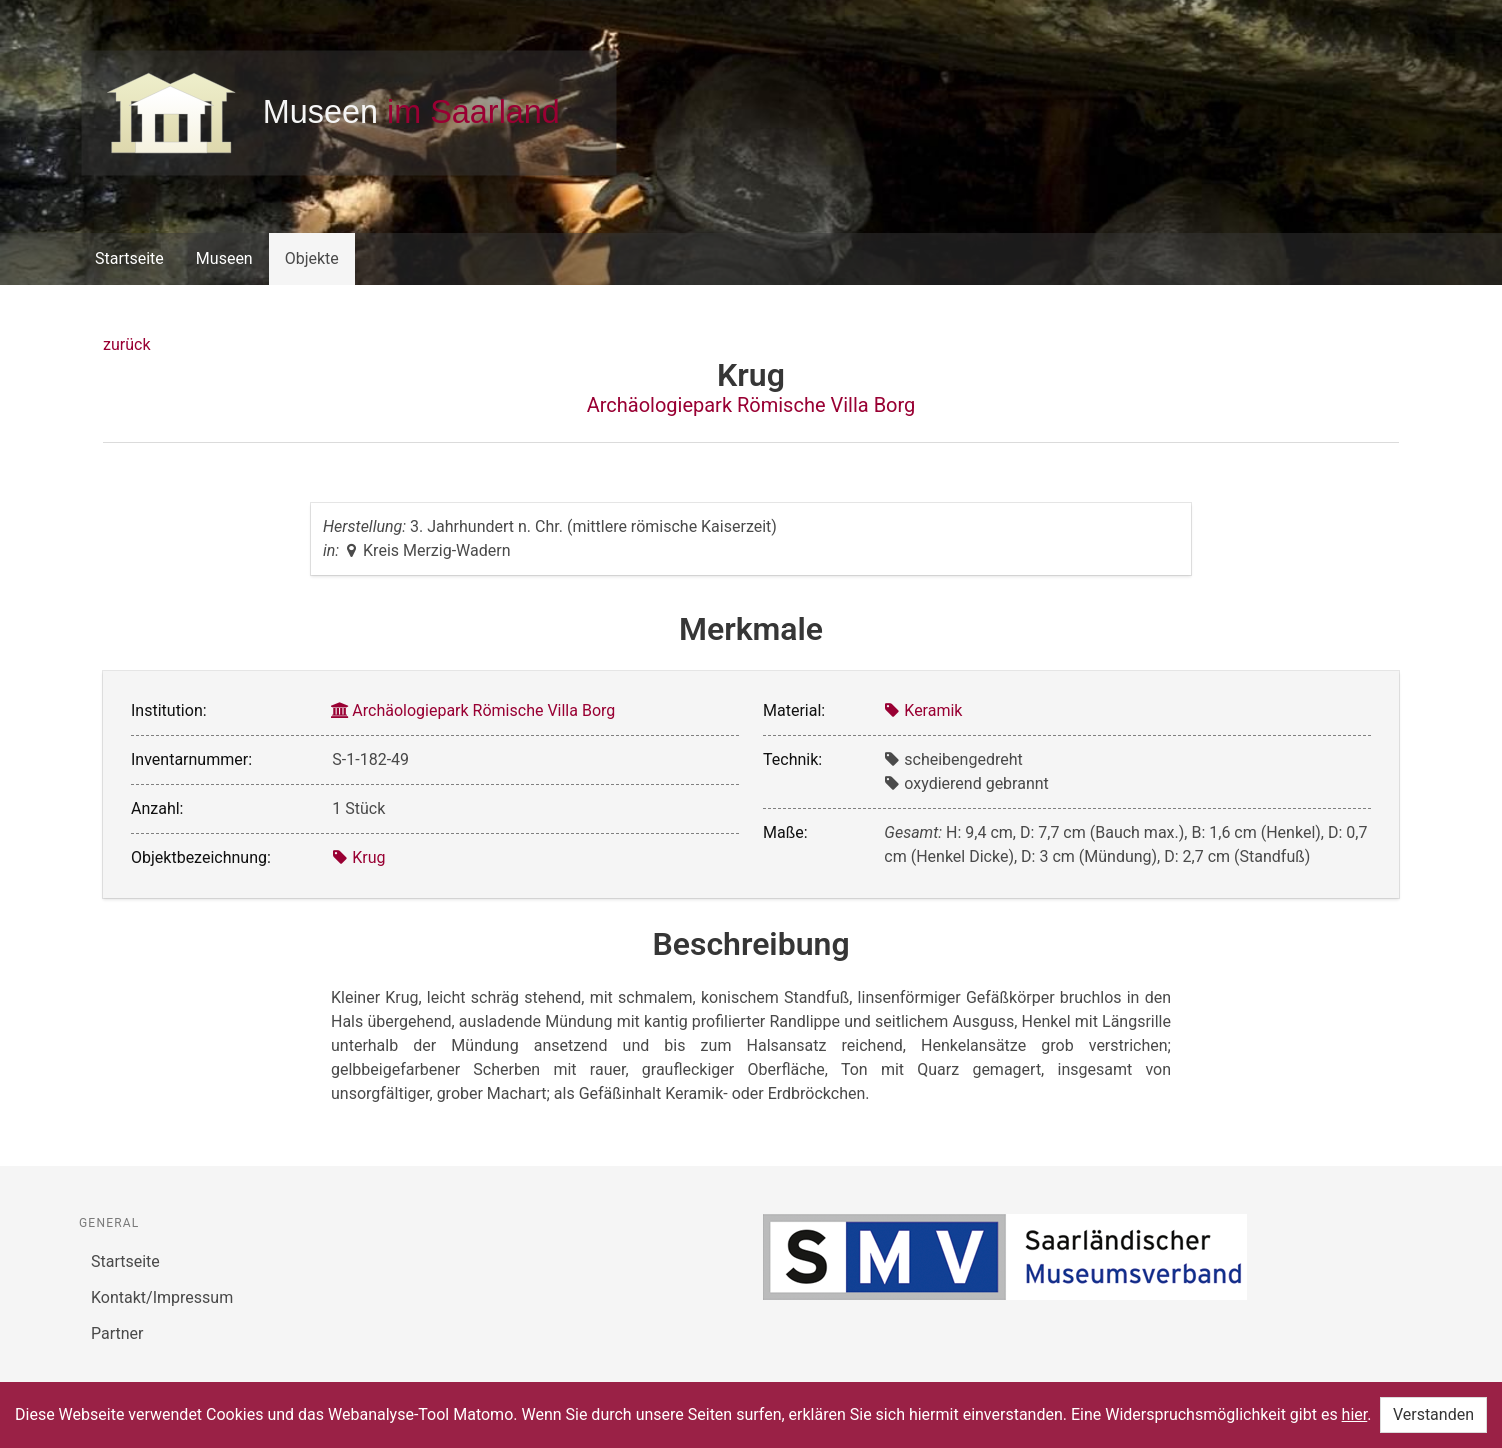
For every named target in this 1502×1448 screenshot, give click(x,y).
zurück (126, 344)
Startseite (129, 258)
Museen (224, 258)
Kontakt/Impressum (162, 1297)
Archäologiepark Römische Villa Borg (751, 405)
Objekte (312, 258)
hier (1355, 1414)
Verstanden (1433, 1414)
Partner (117, 1333)
